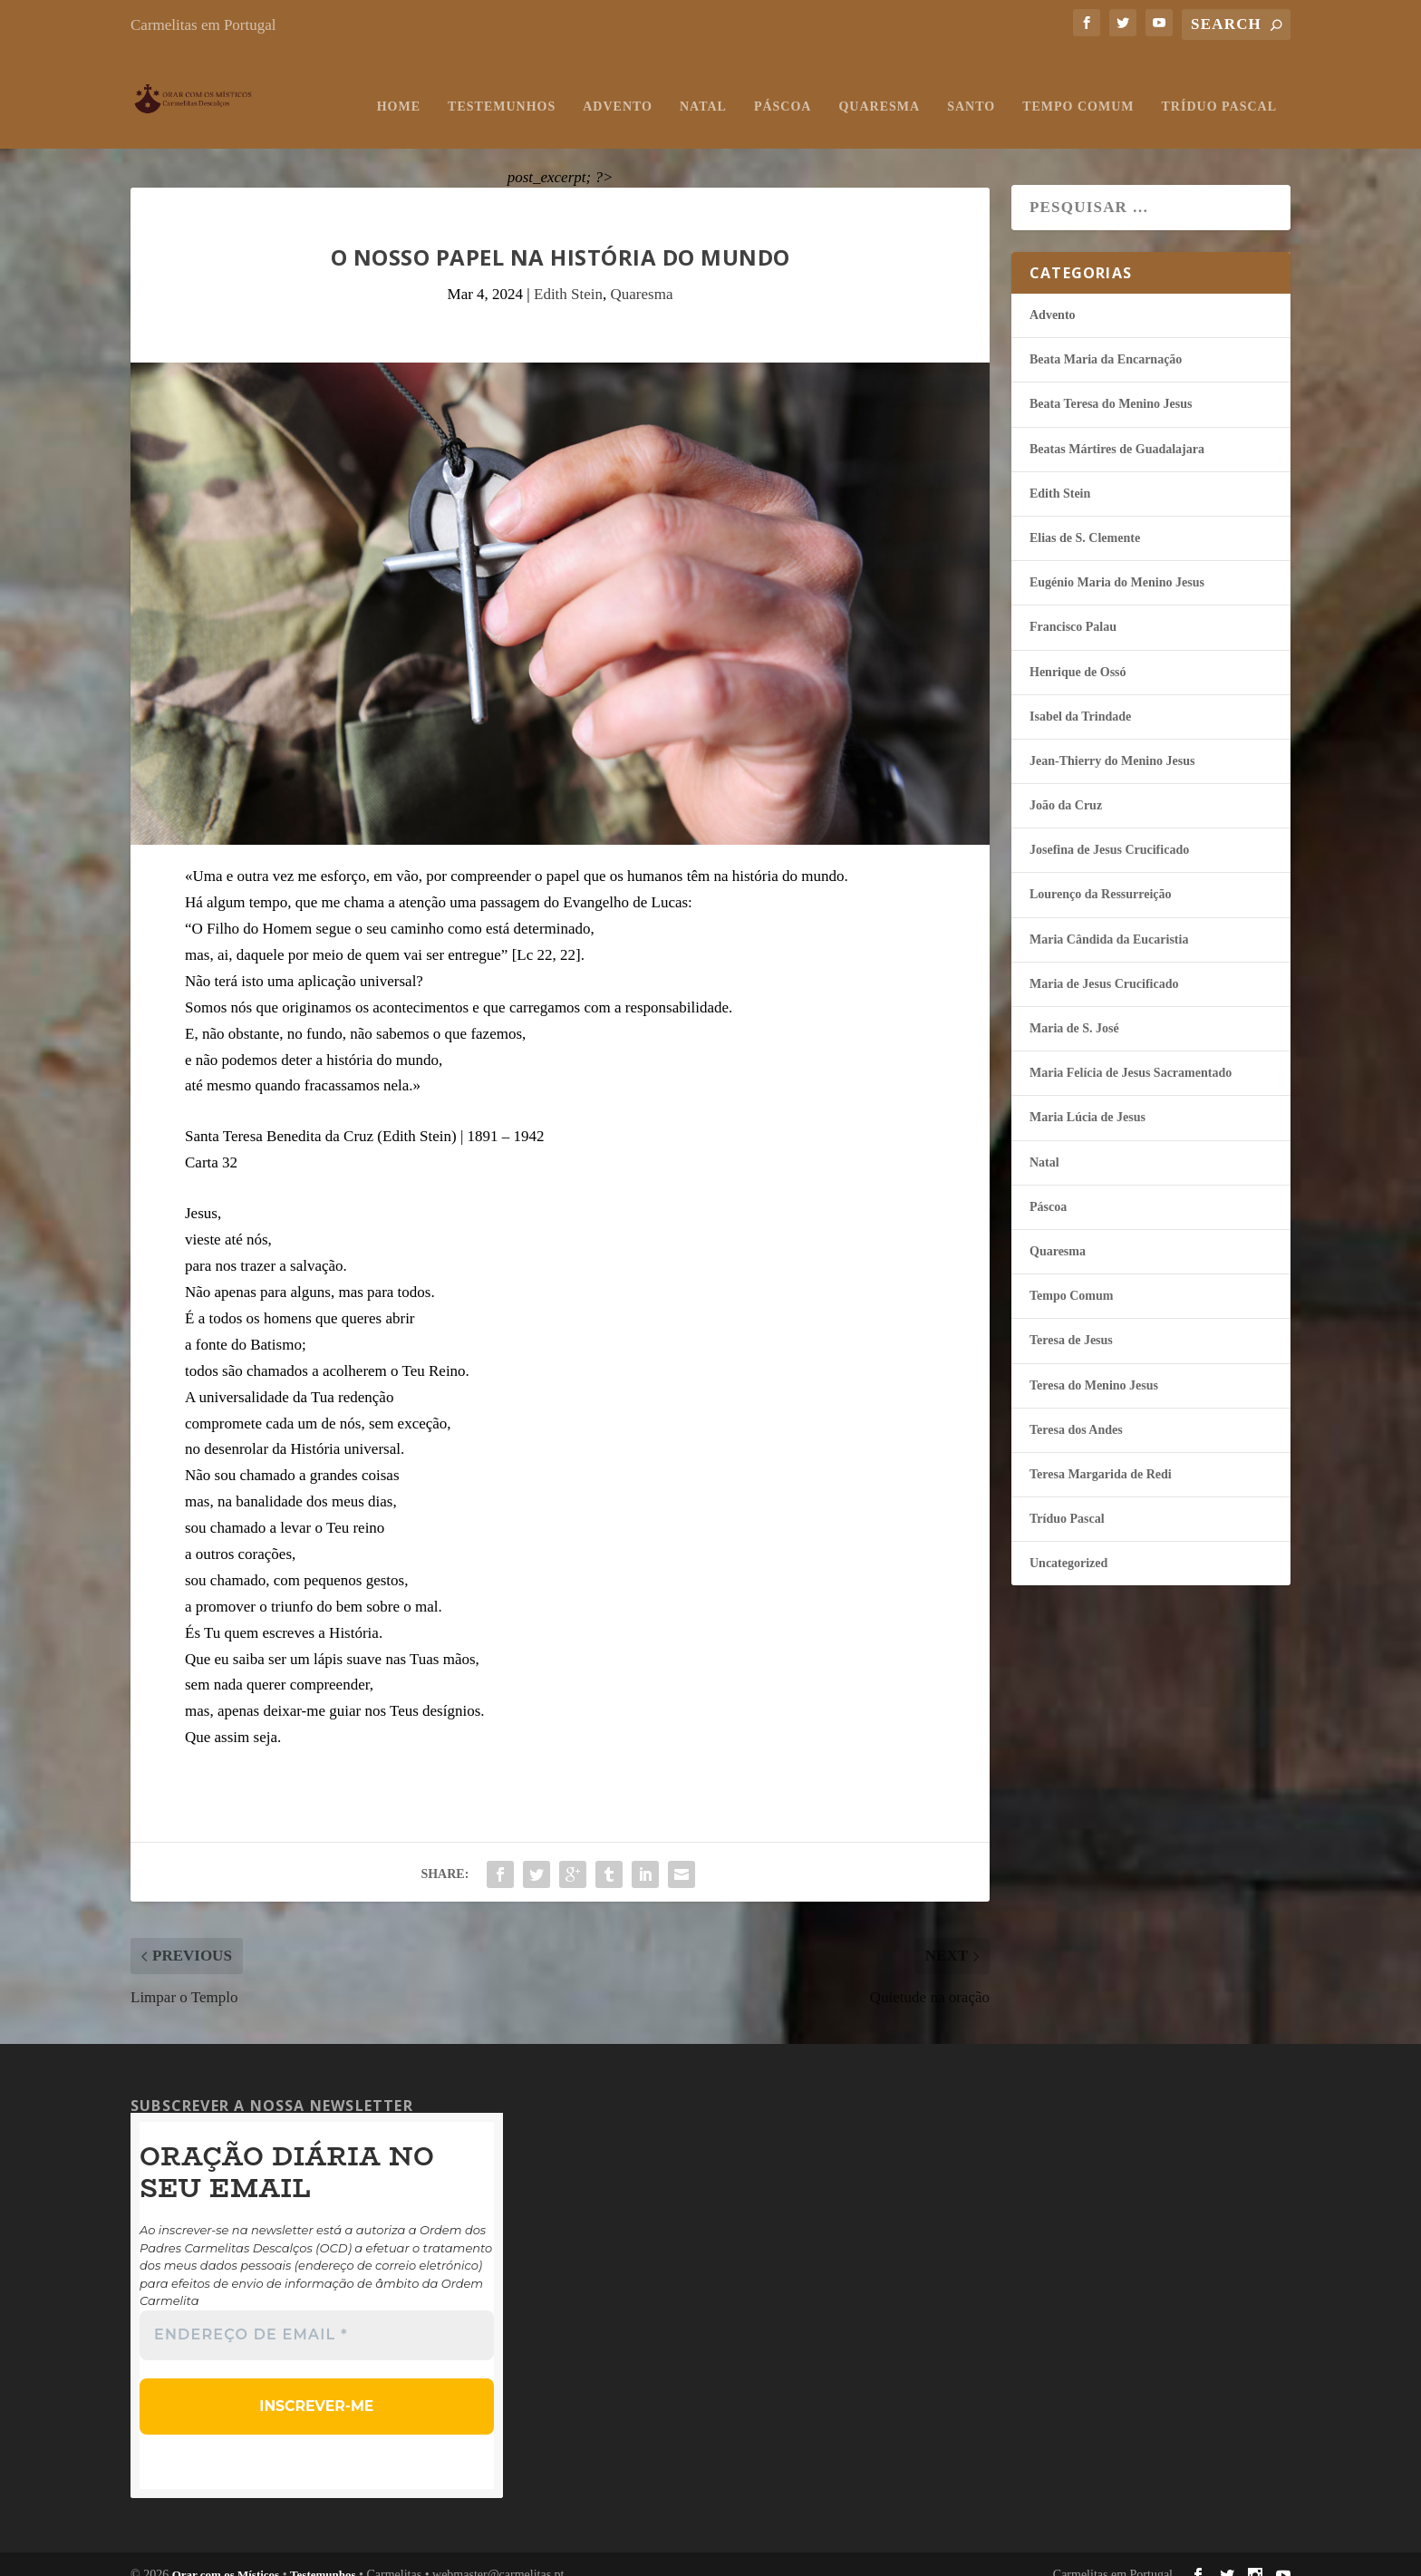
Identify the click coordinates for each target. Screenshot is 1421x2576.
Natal (703, 88)
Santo (971, 88)
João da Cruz (1066, 787)
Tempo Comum (1078, 88)
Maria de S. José (1074, 1010)
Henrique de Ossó (1078, 654)
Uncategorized (1068, 1545)
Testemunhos (502, 88)
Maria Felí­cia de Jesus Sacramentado (1131, 1054)
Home (398, 88)
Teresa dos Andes (1076, 1412)
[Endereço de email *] (317, 2317)
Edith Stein (568, 276)
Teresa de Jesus (1071, 1322)
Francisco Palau (1073, 608)
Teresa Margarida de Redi (1101, 1456)
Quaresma (879, 88)
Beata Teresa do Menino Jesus (1111, 385)
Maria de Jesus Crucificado (1104, 966)
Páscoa (783, 88)
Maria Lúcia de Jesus (1088, 1099)
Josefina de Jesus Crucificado (1109, 831)
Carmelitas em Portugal (203, 25)
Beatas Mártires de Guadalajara (1117, 431)
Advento (617, 88)
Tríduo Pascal (1219, 88)
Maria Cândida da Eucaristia (1109, 921)
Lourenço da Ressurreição (1101, 876)
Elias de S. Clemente (1085, 520)
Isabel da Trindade (1080, 698)
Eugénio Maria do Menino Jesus (1117, 564)
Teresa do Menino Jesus (1094, 1367)
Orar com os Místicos (226, 2554)
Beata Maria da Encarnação (1106, 341)
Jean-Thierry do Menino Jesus (1112, 743)
